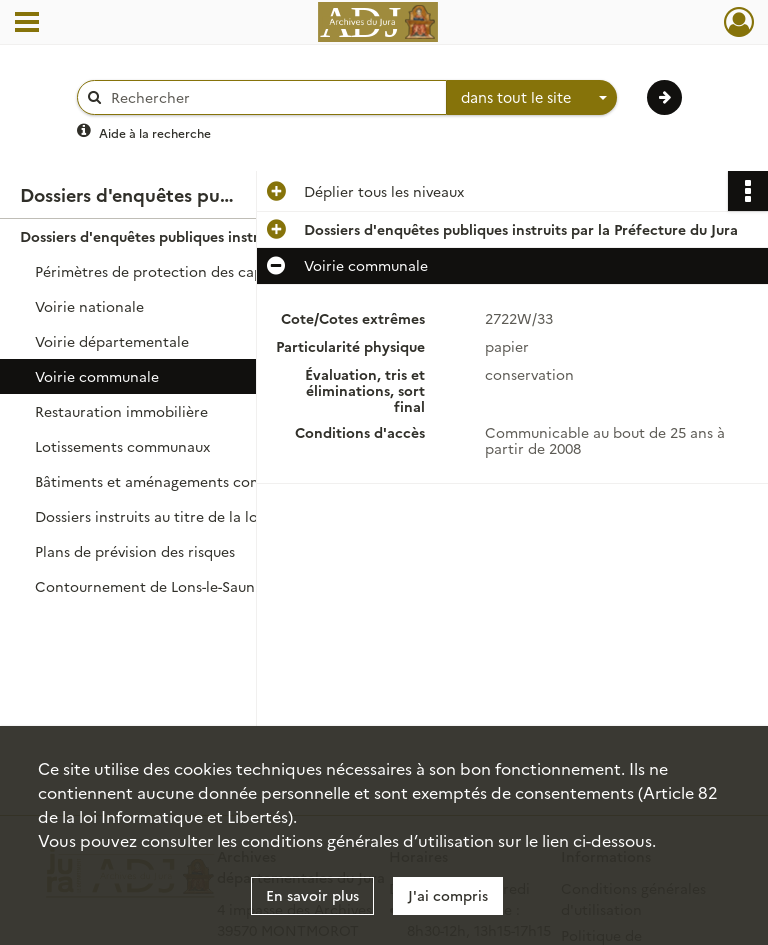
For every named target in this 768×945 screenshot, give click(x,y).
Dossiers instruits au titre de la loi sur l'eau (178, 516)
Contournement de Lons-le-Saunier (154, 586)
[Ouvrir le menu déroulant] (27, 24)
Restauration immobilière (121, 411)
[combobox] (532, 98)
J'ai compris (448, 895)
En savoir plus (312, 895)
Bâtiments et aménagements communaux (175, 481)
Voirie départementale (112, 341)
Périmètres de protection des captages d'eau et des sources (235, 271)
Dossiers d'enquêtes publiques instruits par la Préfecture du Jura (220, 236)
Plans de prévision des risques (135, 551)
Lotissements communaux (122, 446)
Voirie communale (97, 376)
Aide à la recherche (155, 132)
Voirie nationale (89, 306)
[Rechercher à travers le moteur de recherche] (272, 97)
